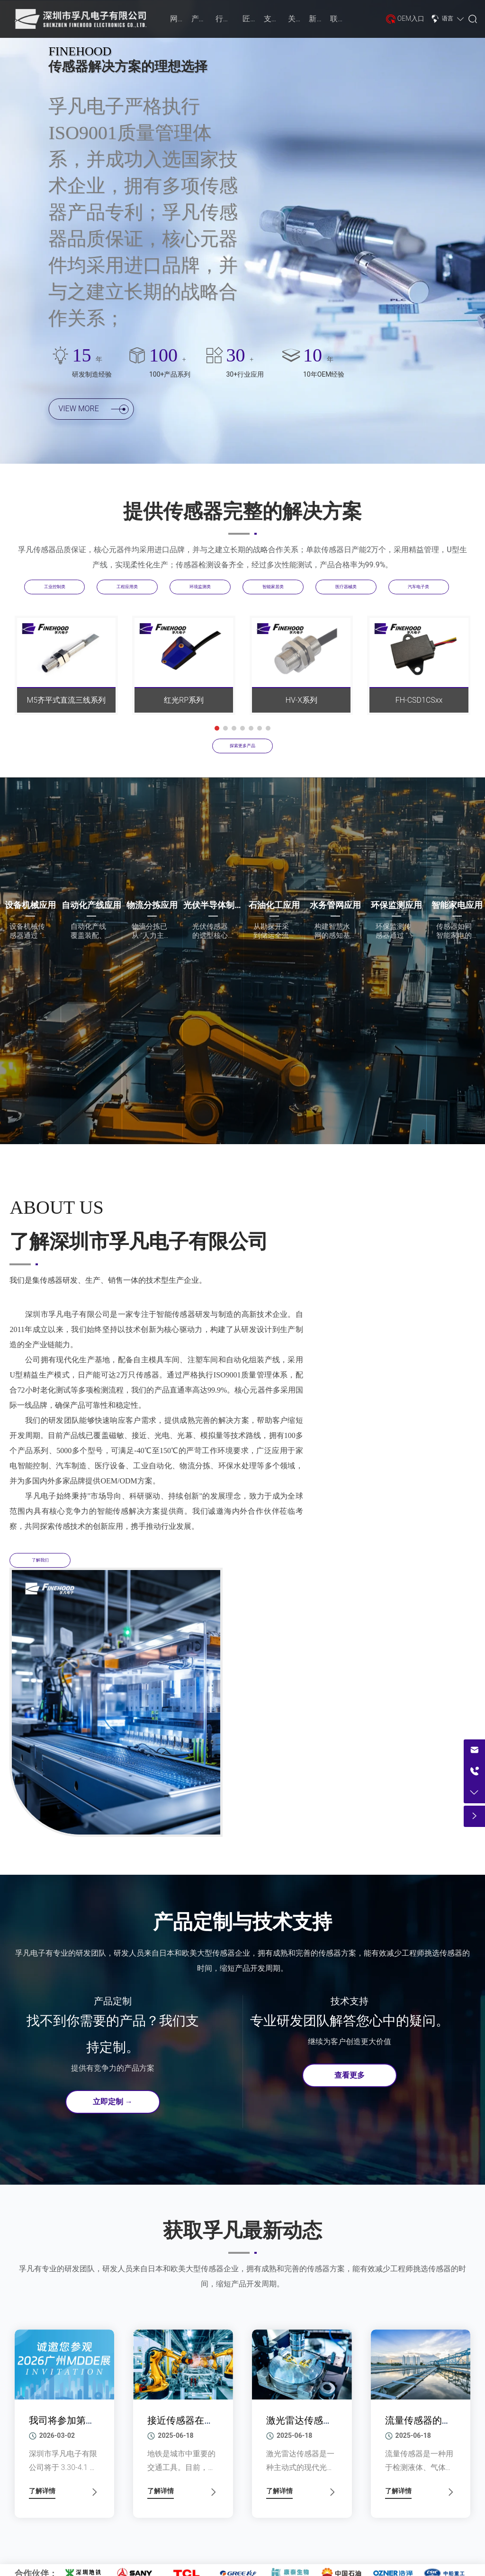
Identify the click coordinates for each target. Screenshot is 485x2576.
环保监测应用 (396, 905)
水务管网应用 (335, 905)
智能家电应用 (457, 905)
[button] (217, 728)
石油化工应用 (274, 905)
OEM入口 (411, 18)
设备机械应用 (30, 905)
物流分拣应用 (152, 905)
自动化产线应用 (91, 905)
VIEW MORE (93, 412)
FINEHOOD (79, 51)
